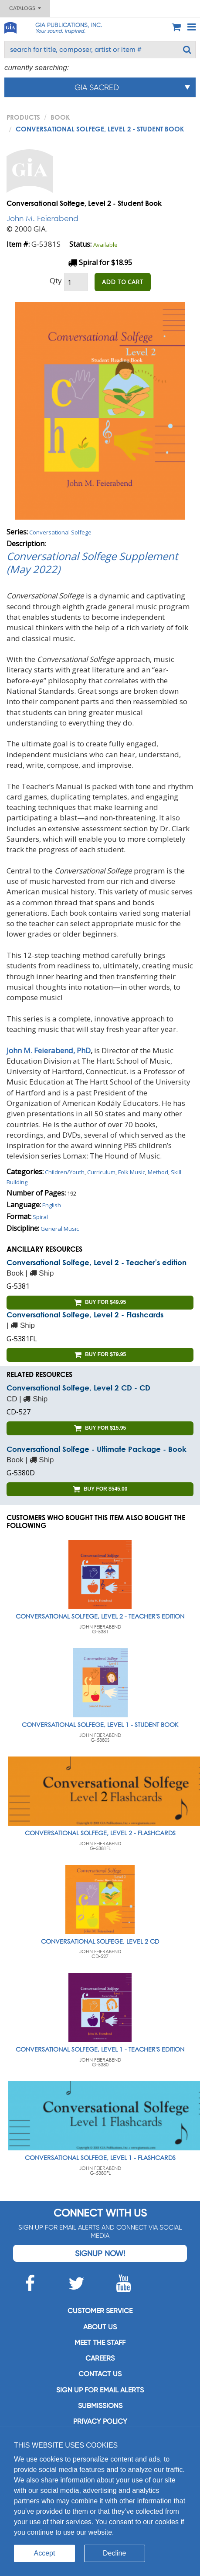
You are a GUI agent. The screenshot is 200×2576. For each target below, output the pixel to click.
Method (158, 1172)
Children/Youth (65, 1172)
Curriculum (101, 1172)
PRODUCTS (23, 117)
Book (60, 117)
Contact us (100, 2374)
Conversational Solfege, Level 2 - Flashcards (85, 1314)
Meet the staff (100, 2342)
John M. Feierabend (42, 218)
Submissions (100, 2405)
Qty (56, 280)
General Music (60, 1229)
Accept (44, 2553)
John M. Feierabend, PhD (49, 1050)
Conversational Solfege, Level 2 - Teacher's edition (96, 1262)
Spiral (40, 1217)
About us (100, 2327)
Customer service (100, 2311)
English (51, 1205)
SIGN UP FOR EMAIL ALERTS (100, 2390)
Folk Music (131, 1172)
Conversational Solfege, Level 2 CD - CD (78, 1388)
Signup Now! (100, 2253)
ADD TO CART (122, 282)
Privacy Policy (100, 2421)
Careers (100, 2358)
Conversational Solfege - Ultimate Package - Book (96, 1449)
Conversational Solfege (60, 532)
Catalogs (25, 8)
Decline (114, 2553)
